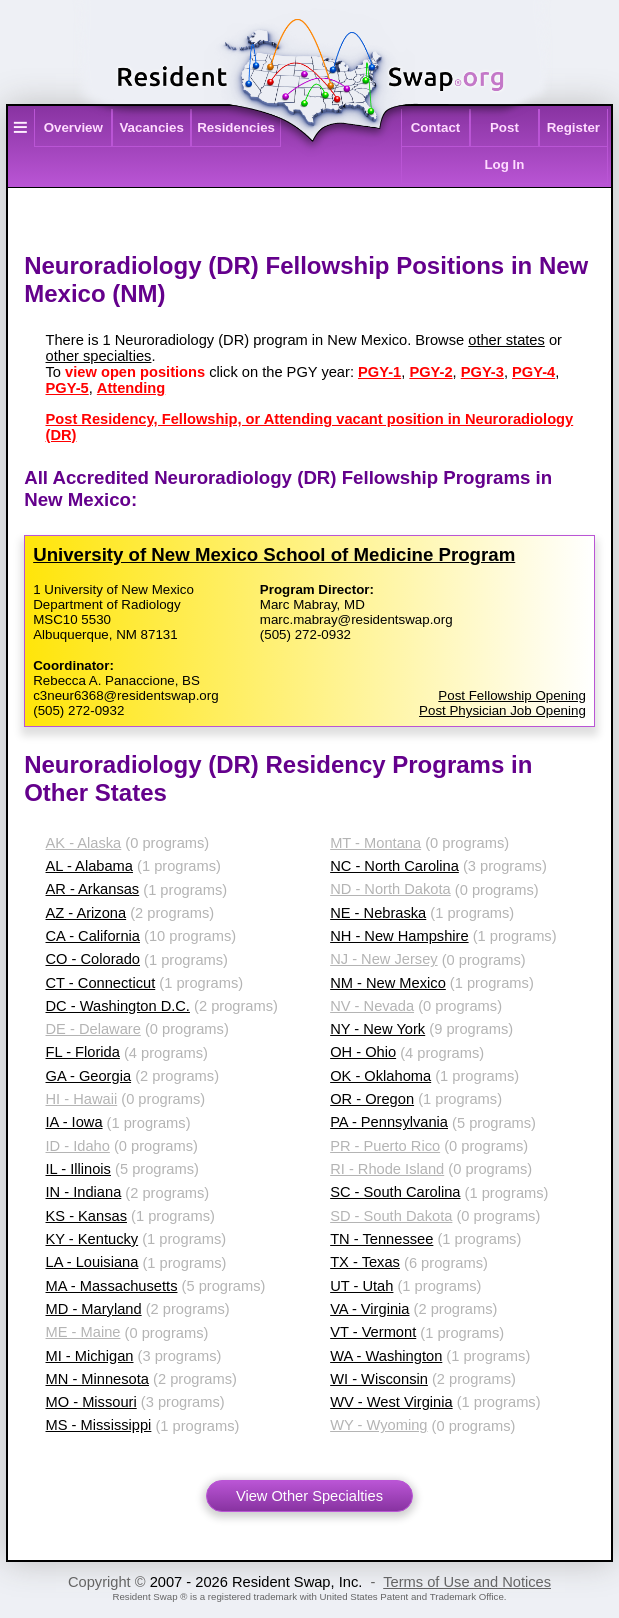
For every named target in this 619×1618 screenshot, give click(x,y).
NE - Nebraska (378, 913)
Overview (73, 127)
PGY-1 (379, 372)
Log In (504, 164)
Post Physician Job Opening (502, 710)
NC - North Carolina (394, 866)
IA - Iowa (74, 1122)
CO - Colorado (93, 959)
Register (573, 127)
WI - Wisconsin (379, 1379)
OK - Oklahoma (380, 1076)
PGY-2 (430, 372)
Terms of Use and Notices (467, 1582)
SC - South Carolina (395, 1192)
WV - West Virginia (391, 1402)
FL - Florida (83, 1052)
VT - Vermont (373, 1332)
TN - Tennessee (381, 1239)
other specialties (99, 356)
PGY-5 (67, 388)
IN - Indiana (84, 1192)
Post (504, 127)
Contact (436, 127)
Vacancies (151, 127)
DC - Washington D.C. (118, 1006)
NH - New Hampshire (399, 936)
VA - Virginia (369, 1309)
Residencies (236, 127)
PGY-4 (533, 372)
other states (506, 340)
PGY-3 (482, 372)
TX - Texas (365, 1262)
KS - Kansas (86, 1216)
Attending (131, 388)
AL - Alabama (89, 866)
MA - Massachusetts (112, 1286)
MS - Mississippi (99, 1425)
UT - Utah (361, 1286)
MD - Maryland (94, 1309)
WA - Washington (386, 1356)
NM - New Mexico (388, 983)
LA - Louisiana (92, 1262)
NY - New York (377, 1029)
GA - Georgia (89, 1076)
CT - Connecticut (101, 983)
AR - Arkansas (93, 889)
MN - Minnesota (97, 1379)
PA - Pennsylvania (389, 1122)
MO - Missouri (91, 1402)
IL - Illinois (78, 1169)
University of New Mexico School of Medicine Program (274, 554)
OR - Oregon (372, 1099)
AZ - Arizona (86, 913)
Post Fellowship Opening (511, 695)
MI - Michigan (90, 1356)
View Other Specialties (309, 1496)
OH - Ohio (363, 1052)
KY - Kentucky (92, 1239)
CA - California (93, 936)
